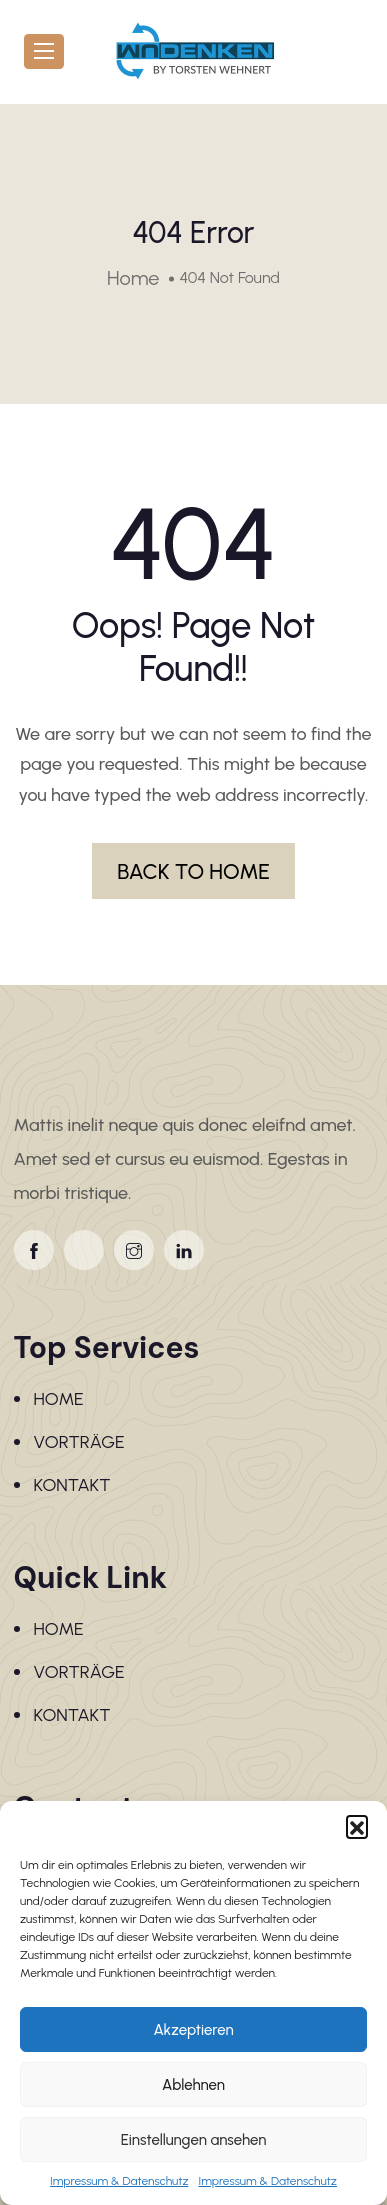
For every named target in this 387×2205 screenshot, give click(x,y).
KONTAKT (72, 1485)
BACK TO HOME (193, 871)
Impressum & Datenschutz (119, 2181)
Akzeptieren (193, 2030)
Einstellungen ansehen (194, 2140)
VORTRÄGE (79, 1442)
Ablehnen (193, 2085)
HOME (59, 1399)
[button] (357, 1826)
